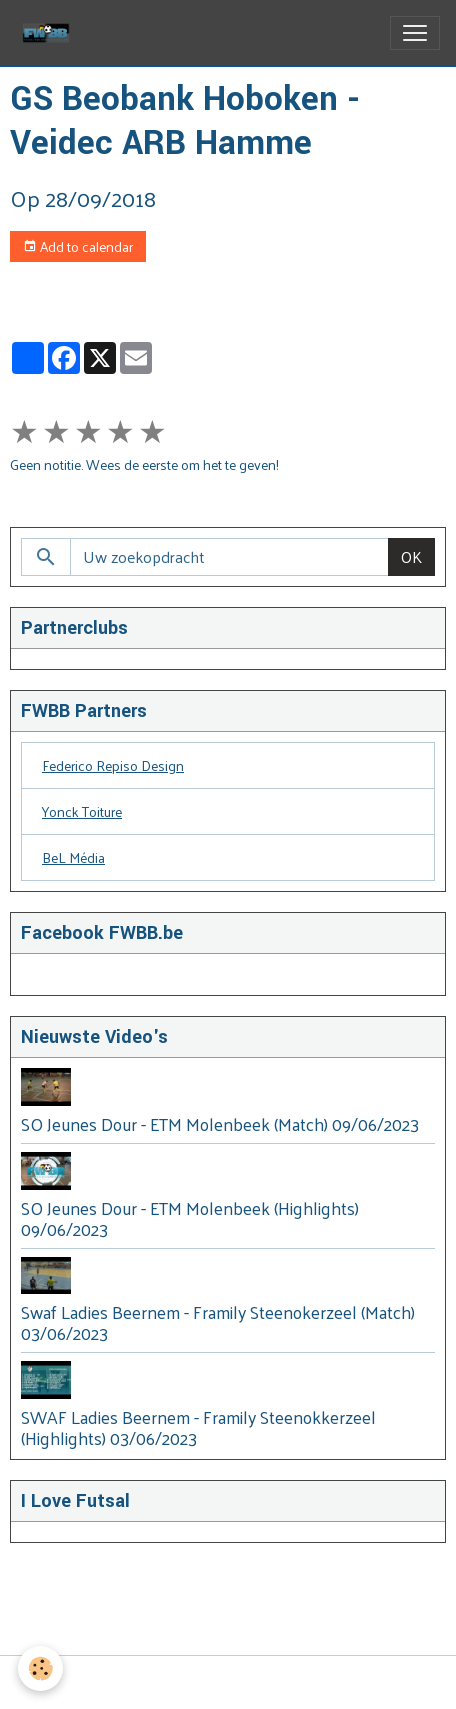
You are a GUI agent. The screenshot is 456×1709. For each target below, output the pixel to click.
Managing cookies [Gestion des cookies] (228, 1682)
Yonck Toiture (82, 811)
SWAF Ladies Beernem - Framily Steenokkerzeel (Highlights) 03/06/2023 (198, 1427)
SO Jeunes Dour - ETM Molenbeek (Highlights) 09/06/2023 (190, 1218)
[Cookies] (40, 1668)
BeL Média (73, 857)
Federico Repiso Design (113, 765)
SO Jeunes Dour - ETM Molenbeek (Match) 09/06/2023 (220, 1124)
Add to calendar (78, 246)
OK (411, 556)
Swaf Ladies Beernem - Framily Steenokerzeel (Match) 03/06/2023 (218, 1322)
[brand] (50, 33)
